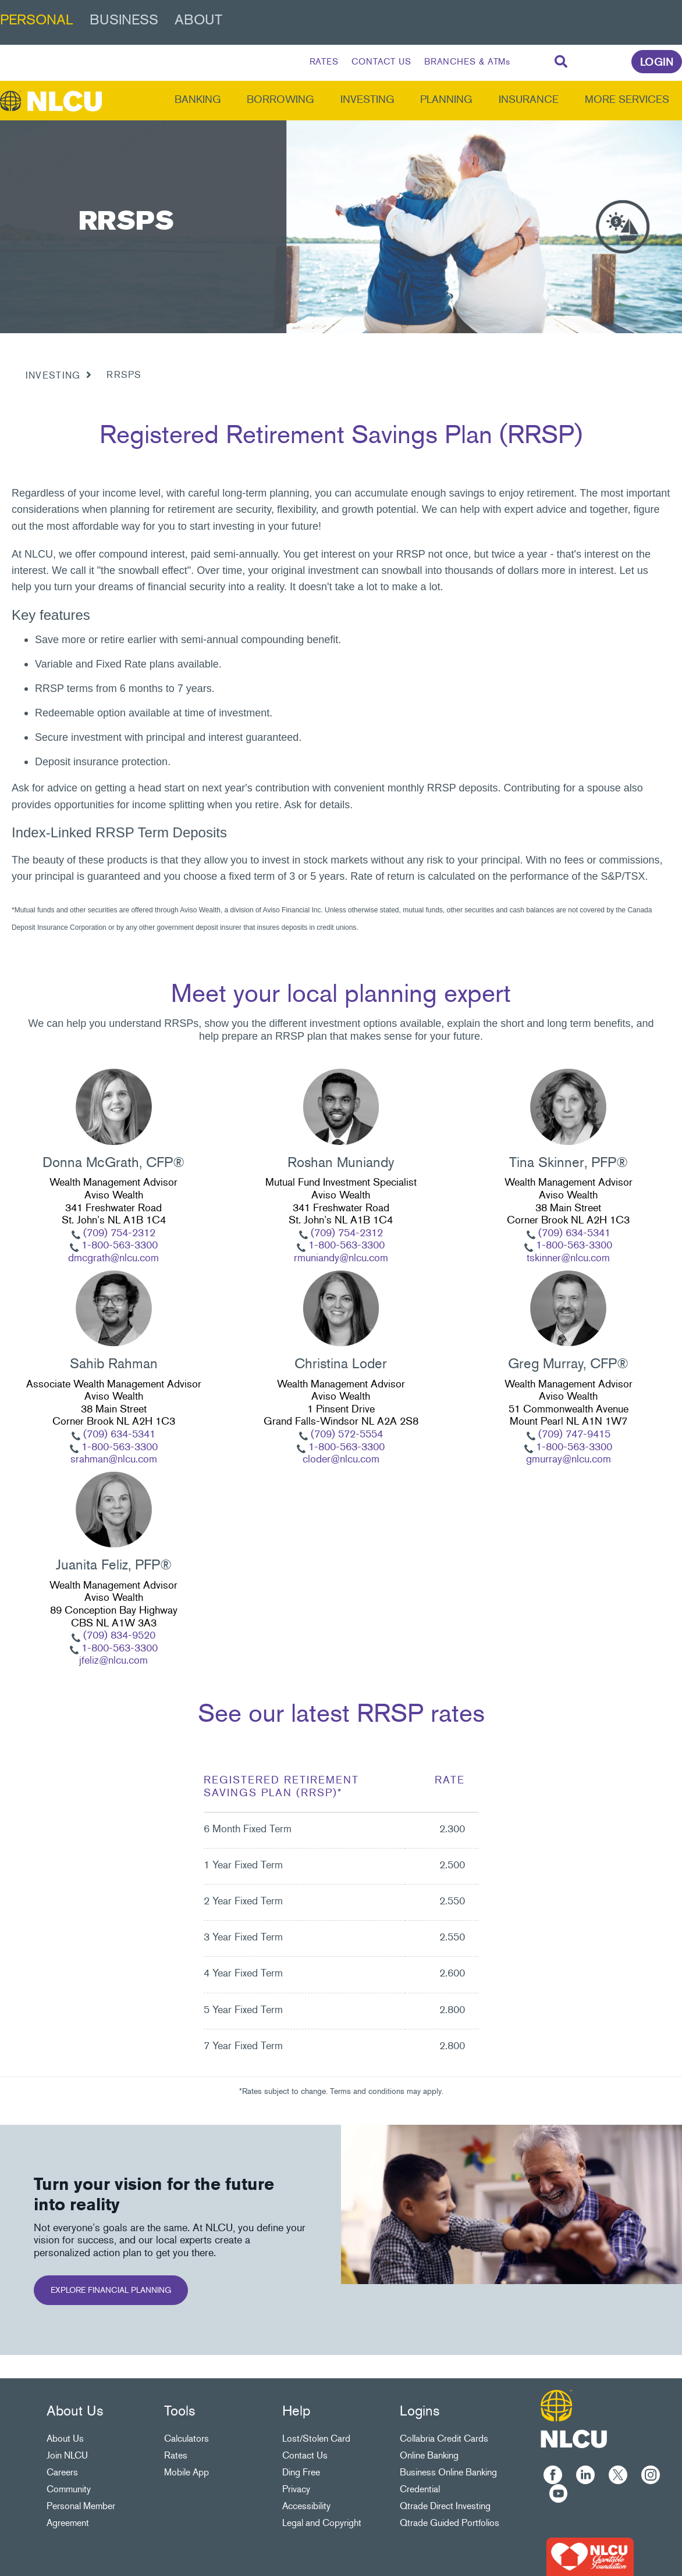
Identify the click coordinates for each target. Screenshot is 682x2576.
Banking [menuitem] (198, 99)
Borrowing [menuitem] (280, 99)
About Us (65, 2438)
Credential (420, 2489)
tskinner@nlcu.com (568, 1257)
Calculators (186, 2438)
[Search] (560, 62)
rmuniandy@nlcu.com (341, 1257)
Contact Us (305, 2455)
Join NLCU (67, 2455)
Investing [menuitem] (367, 99)
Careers (62, 2472)
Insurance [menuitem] (529, 99)
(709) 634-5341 (572, 1232)
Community (69, 2489)
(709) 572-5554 (345, 1434)
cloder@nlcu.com (341, 1459)
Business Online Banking (448, 2472)
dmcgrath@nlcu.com (113, 1257)
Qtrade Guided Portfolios (449, 2522)
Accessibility (306, 2505)
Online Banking (429, 2455)
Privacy (296, 2489)
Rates (175, 2455)
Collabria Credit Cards (444, 2438)
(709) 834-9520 (117, 1635)
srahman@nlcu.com (113, 1459)
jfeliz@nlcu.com (113, 1660)
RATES (324, 61)
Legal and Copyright (321, 2522)
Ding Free (301, 2472)
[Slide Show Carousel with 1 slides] (341, 1370)
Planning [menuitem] (446, 99)
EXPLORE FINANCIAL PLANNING (111, 2290)
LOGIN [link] (657, 62)
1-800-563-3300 (118, 1245)
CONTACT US (381, 61)
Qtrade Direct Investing (445, 2505)
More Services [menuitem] (627, 99)
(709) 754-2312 (117, 1232)
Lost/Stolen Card (316, 2438)
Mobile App (186, 2472)
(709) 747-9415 (572, 1434)
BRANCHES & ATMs (467, 61)
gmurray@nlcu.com (568, 1459)
